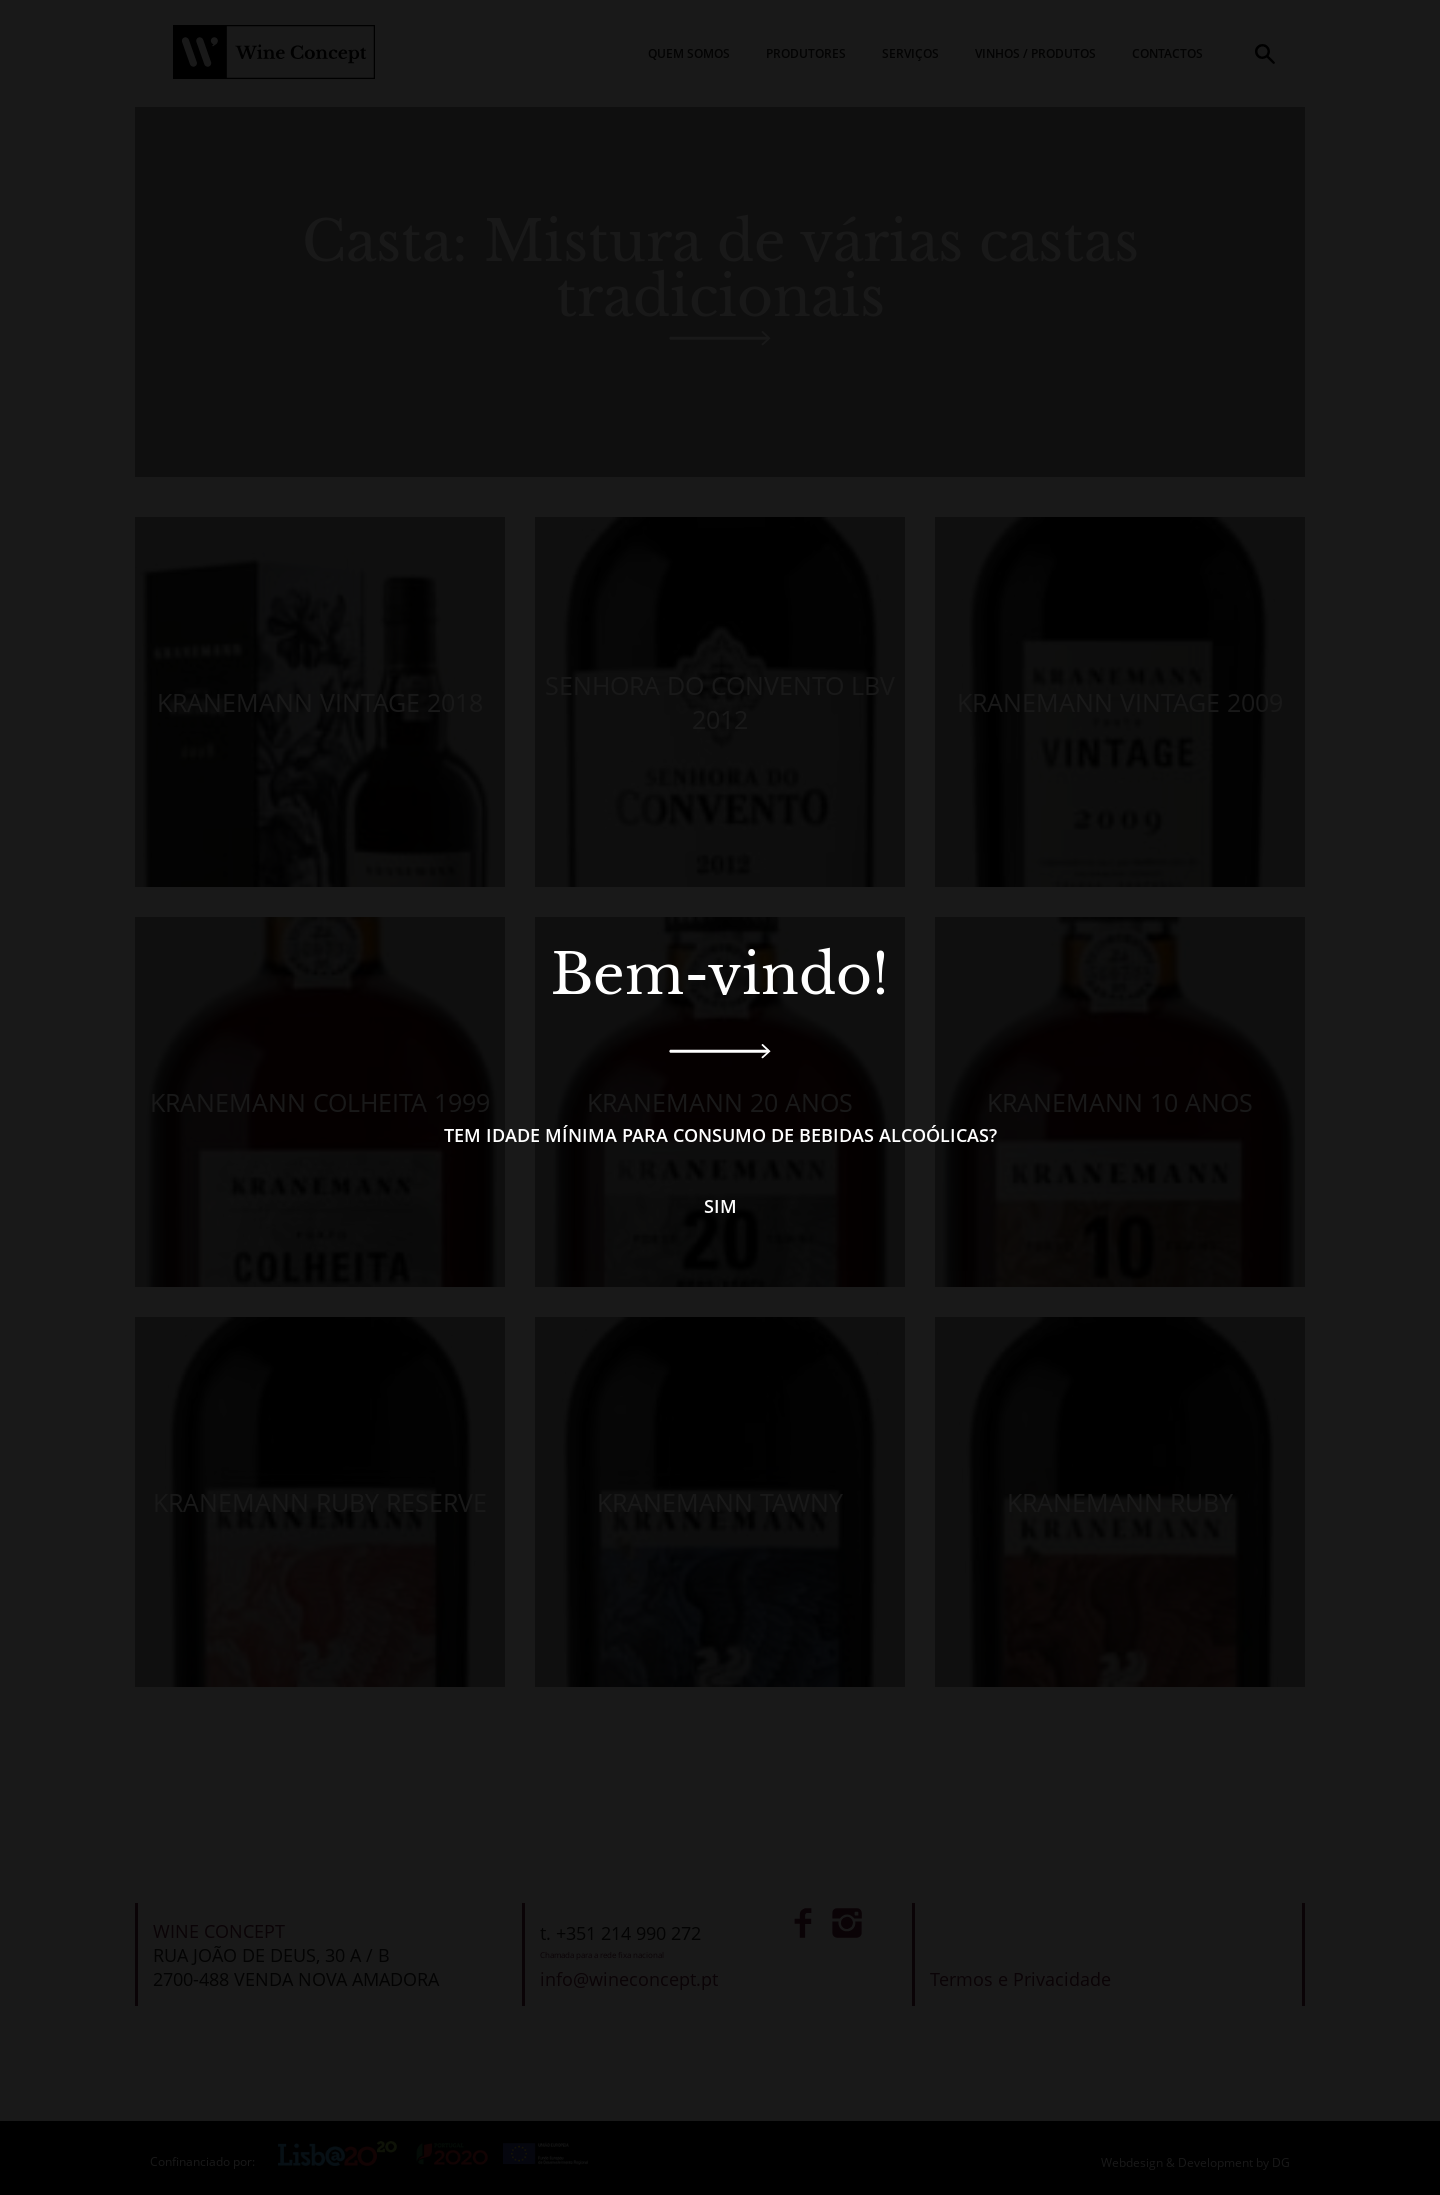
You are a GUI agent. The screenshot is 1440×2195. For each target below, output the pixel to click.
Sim (720, 1206)
